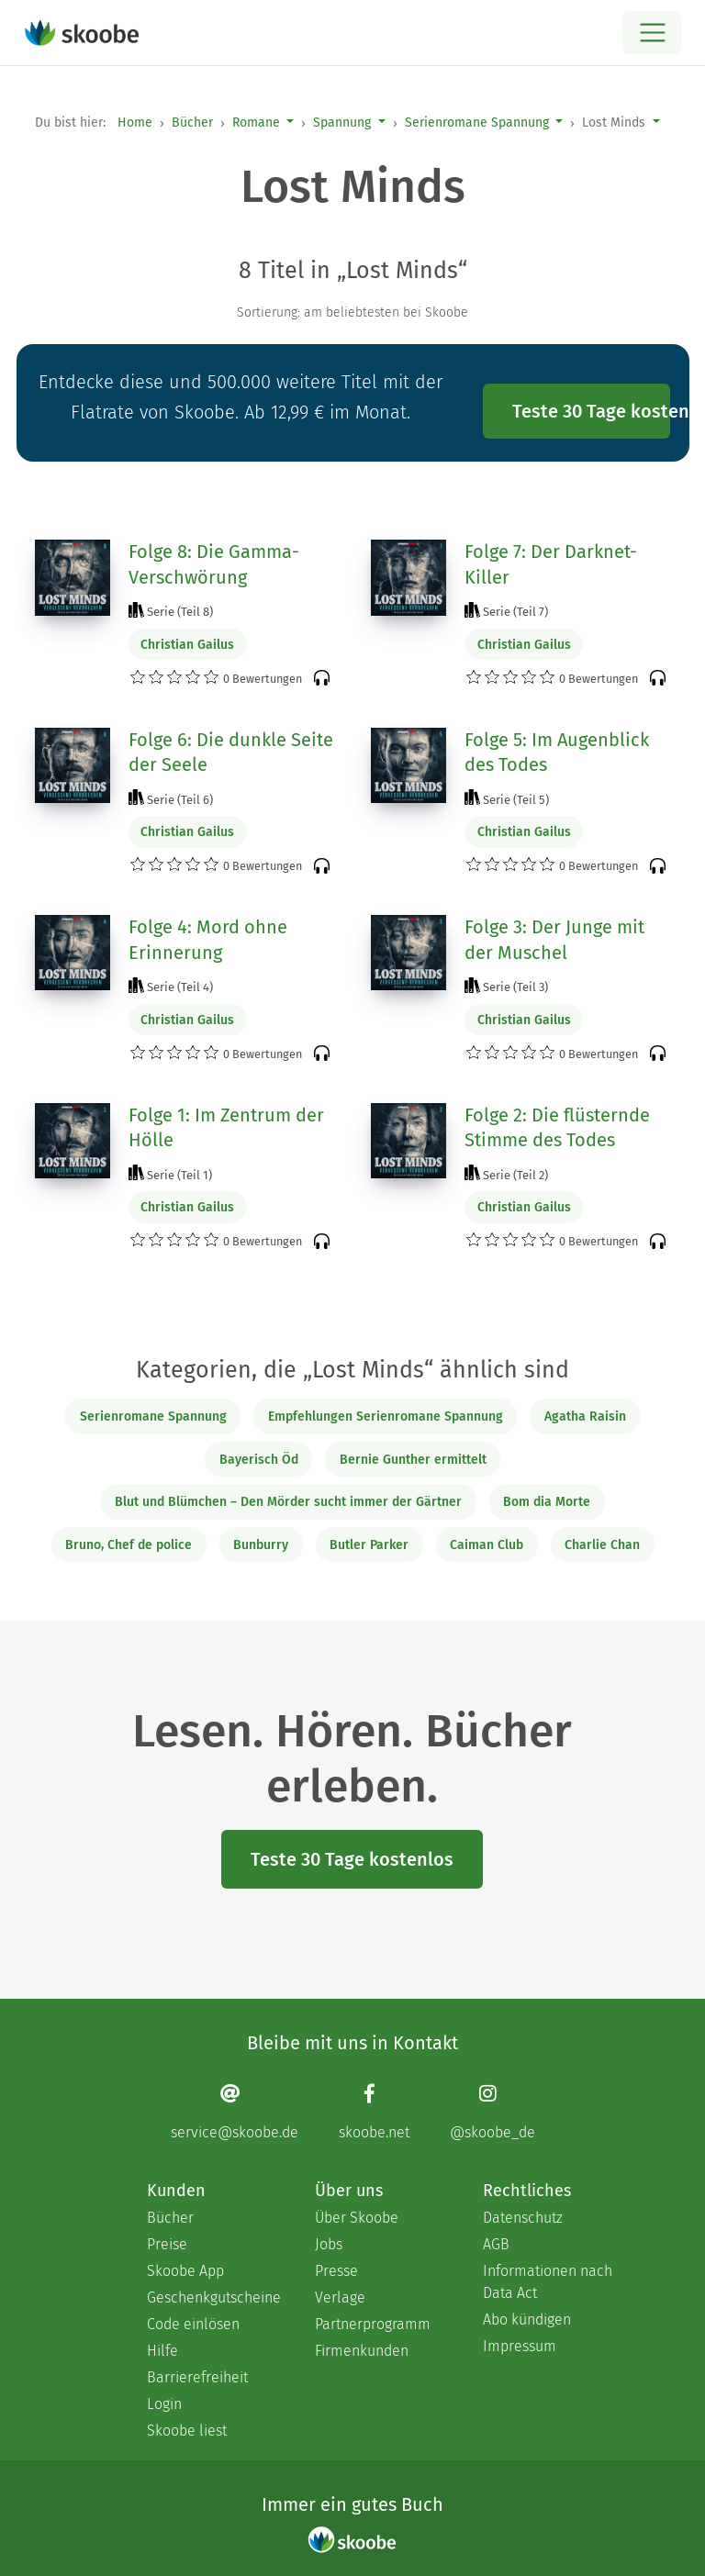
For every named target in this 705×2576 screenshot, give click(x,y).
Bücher (192, 122)
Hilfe (162, 2350)
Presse (336, 2271)
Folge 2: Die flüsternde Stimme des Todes (557, 1128)
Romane (256, 122)
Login (164, 2404)
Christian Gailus (187, 644)
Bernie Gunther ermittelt (413, 1459)
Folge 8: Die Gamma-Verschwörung (214, 564)
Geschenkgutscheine (212, 2297)
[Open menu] (652, 32)
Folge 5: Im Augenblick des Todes (556, 752)
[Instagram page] (492, 2111)
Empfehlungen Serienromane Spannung (385, 1416)
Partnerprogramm (373, 2324)
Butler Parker (369, 1545)
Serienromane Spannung (477, 122)
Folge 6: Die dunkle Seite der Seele (231, 752)
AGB (496, 2244)
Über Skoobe (356, 2217)
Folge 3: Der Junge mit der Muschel (554, 940)
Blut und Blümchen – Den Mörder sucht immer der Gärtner (288, 1502)
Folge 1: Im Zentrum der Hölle (226, 1128)
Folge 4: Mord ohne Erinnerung (208, 940)
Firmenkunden (361, 2350)
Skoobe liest (187, 2430)
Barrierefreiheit (197, 2377)
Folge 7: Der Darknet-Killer (550, 564)
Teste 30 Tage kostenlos (591, 411)
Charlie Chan (602, 1545)
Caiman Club (486, 1545)
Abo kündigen (527, 2319)
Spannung (342, 122)
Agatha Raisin (585, 1416)
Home (135, 122)
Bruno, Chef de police (128, 1545)
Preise (167, 2244)
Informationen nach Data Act (547, 2282)
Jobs (328, 2244)
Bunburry (260, 1545)
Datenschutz (523, 2217)
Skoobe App (185, 2271)
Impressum (519, 2346)
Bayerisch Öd (258, 1459)
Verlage (340, 2297)
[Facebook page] (374, 2111)
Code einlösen (193, 2324)
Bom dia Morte (546, 1502)
